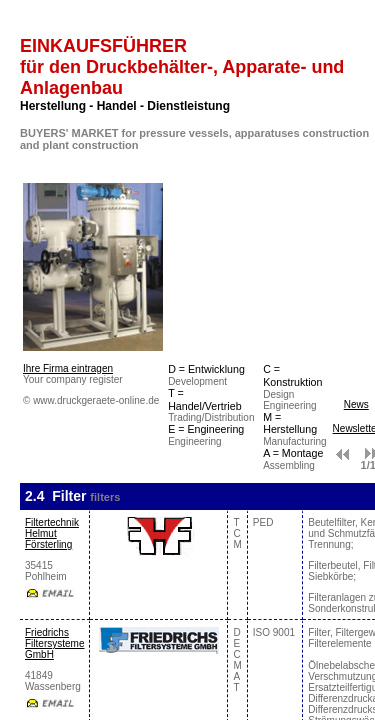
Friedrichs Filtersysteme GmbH (54, 643)
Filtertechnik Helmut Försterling (52, 533)
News (356, 404)
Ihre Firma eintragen (68, 368)
